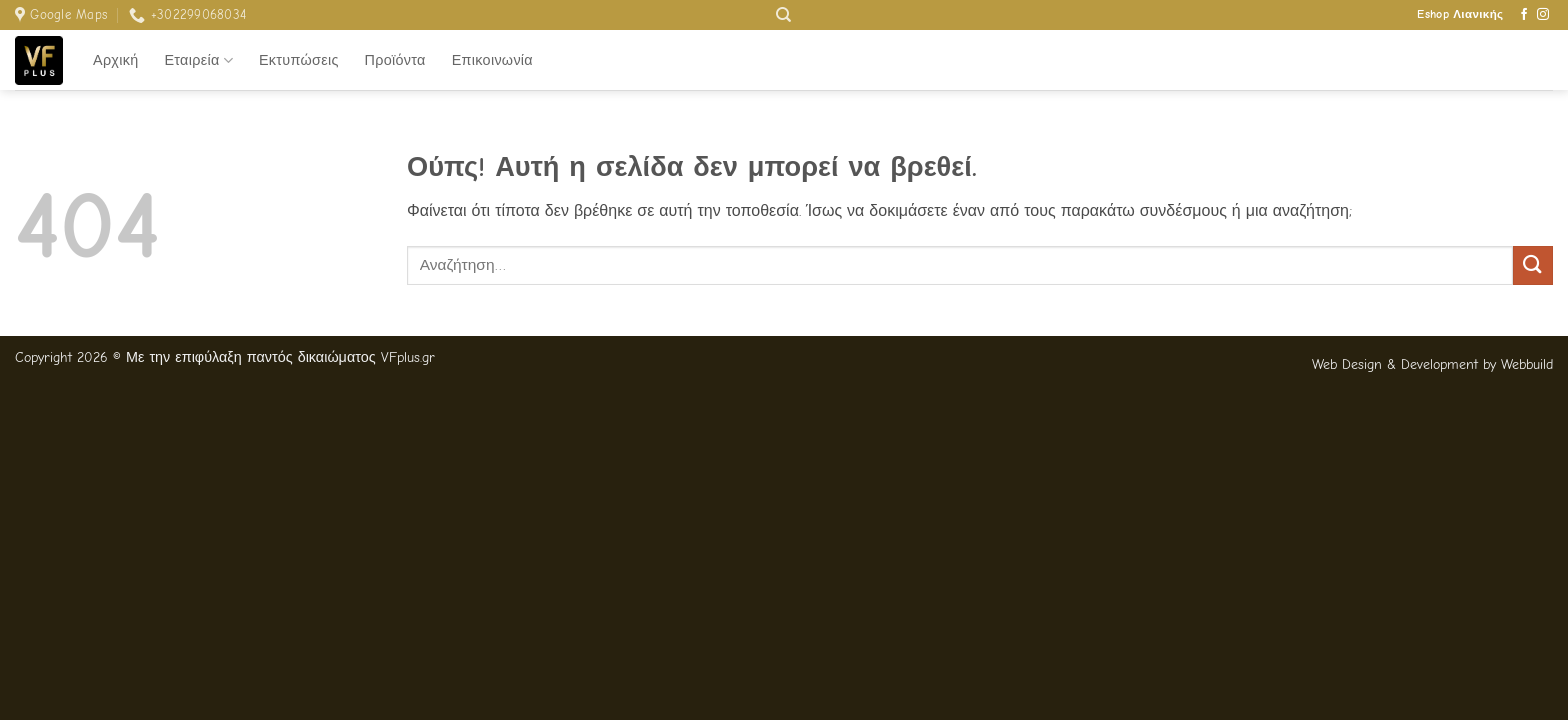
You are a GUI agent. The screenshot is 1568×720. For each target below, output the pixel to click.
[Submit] (1533, 265)
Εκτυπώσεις (299, 60)
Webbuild (1527, 364)
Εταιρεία (198, 60)
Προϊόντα (395, 60)
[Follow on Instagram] (1543, 15)
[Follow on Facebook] (1524, 15)
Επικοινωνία (492, 60)
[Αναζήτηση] (783, 15)
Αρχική (115, 60)
